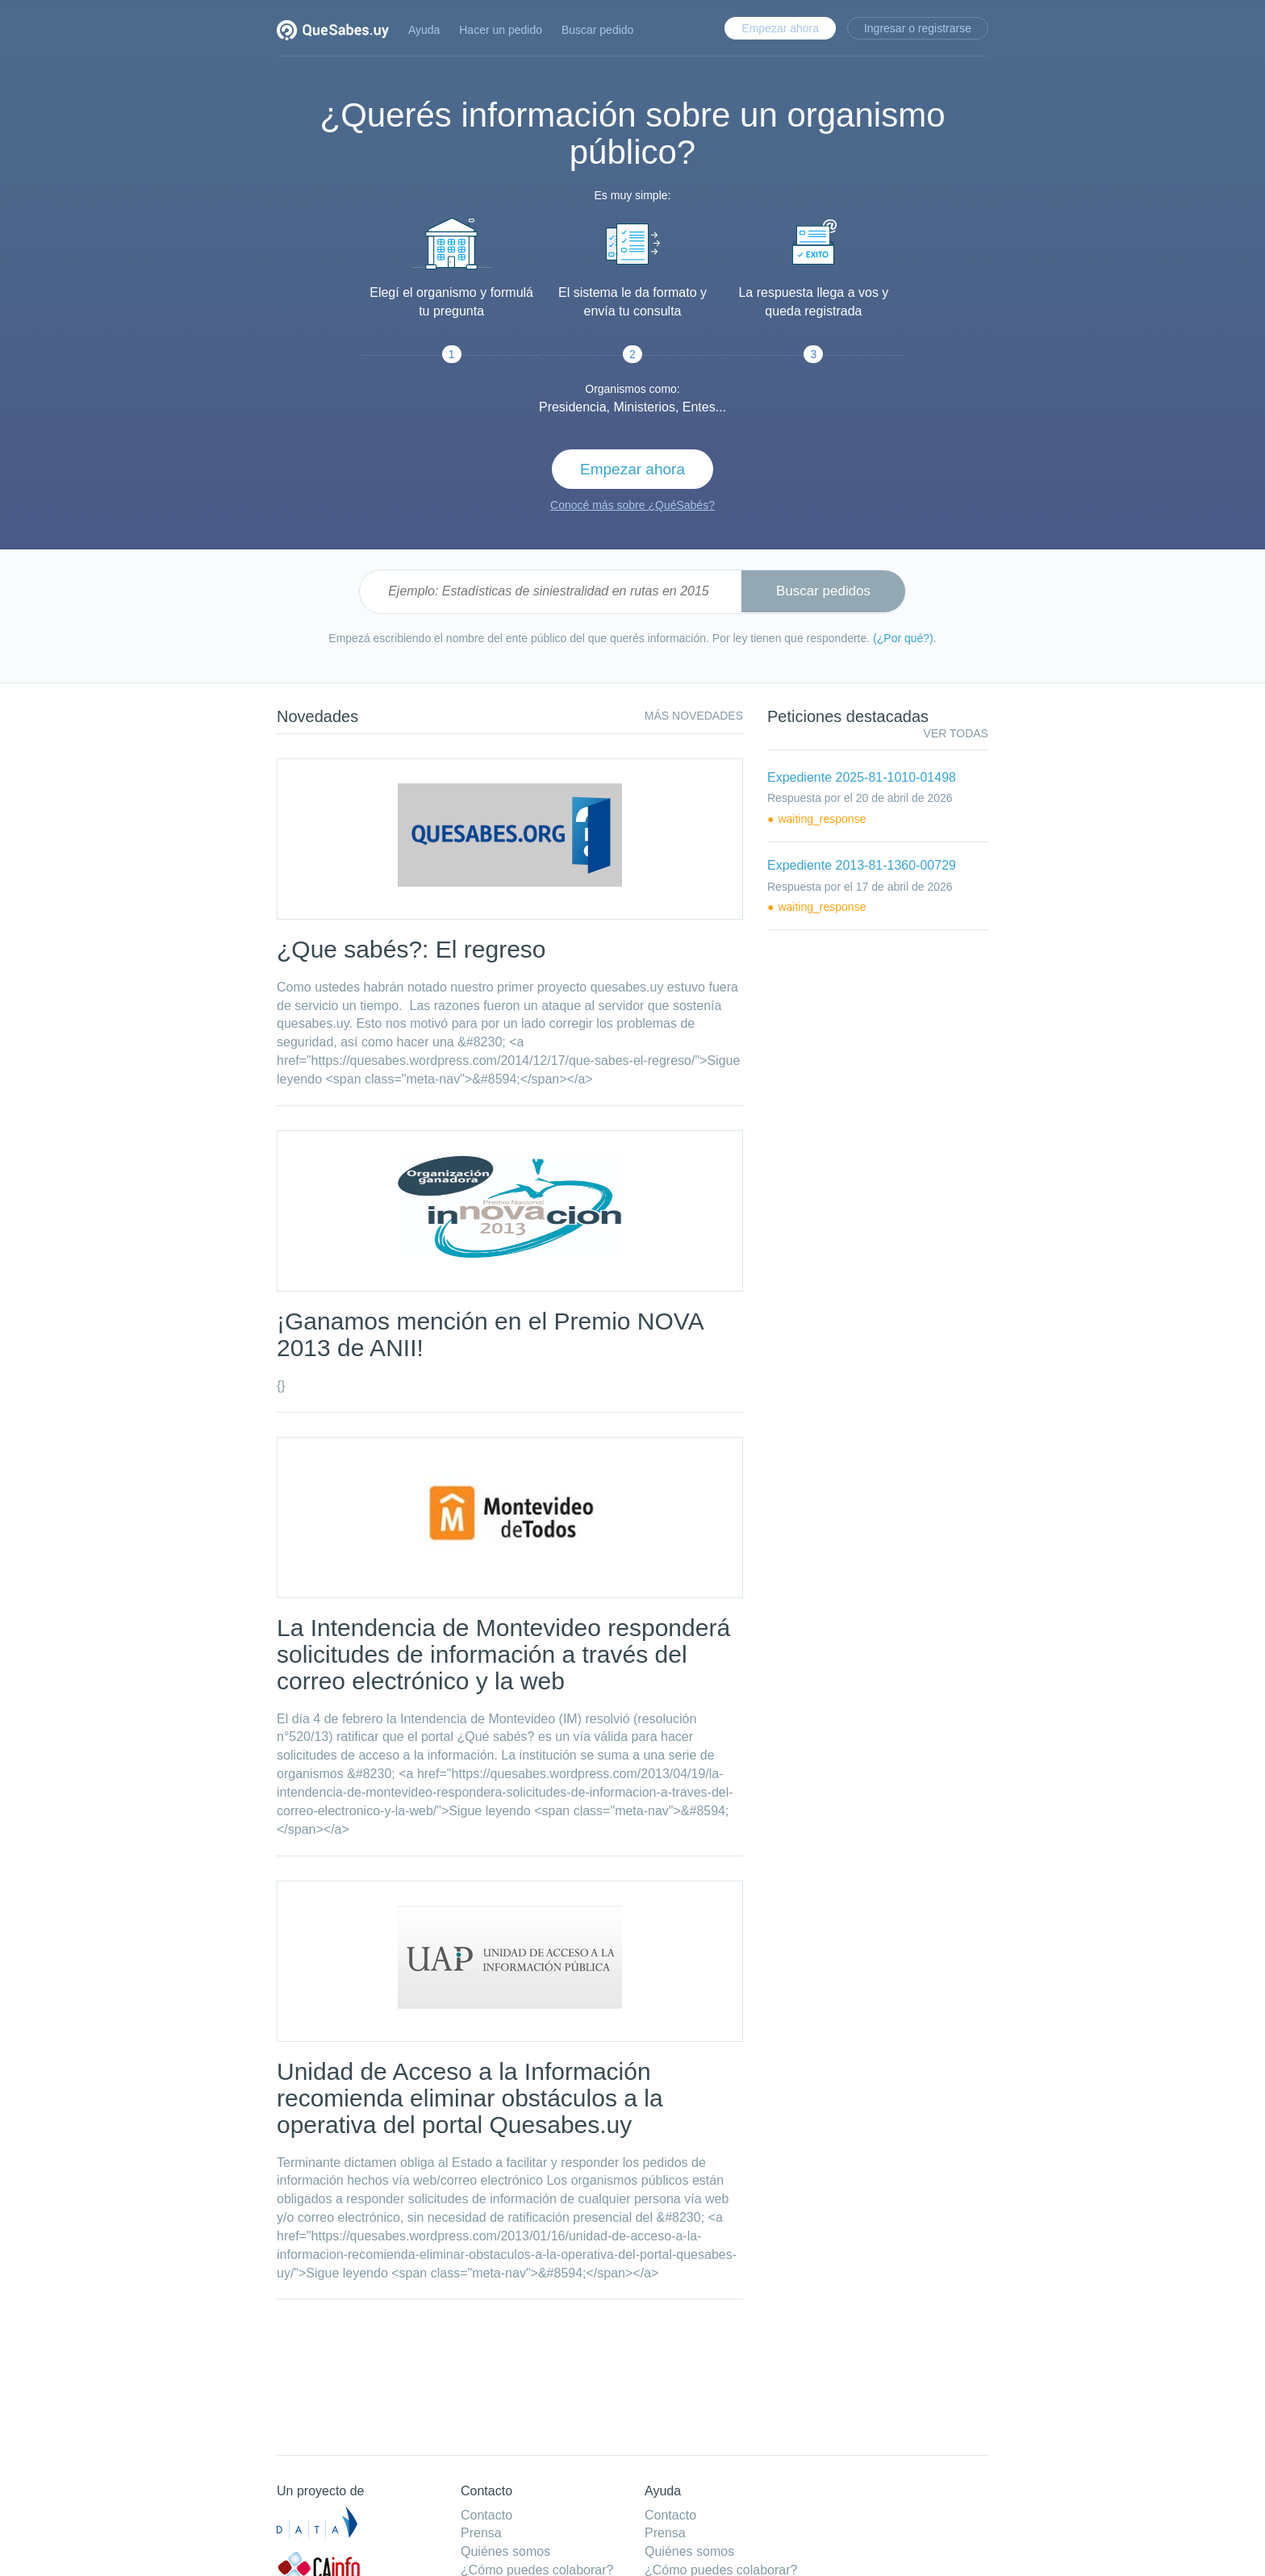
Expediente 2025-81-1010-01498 (861, 777)
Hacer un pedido (500, 29)
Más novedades (694, 715)
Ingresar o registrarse (917, 28)
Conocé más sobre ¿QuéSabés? (632, 505)
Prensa (481, 2533)
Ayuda (424, 29)
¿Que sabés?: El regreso (411, 949)
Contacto (486, 2515)
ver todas (956, 733)
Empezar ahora (780, 28)
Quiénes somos (505, 2551)
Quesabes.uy (333, 32)
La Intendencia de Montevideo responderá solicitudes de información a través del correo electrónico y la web (503, 1654)
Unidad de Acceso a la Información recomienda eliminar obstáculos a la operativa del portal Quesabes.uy (470, 2098)
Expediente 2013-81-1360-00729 (861, 865)
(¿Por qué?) (903, 638)
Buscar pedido (598, 29)
